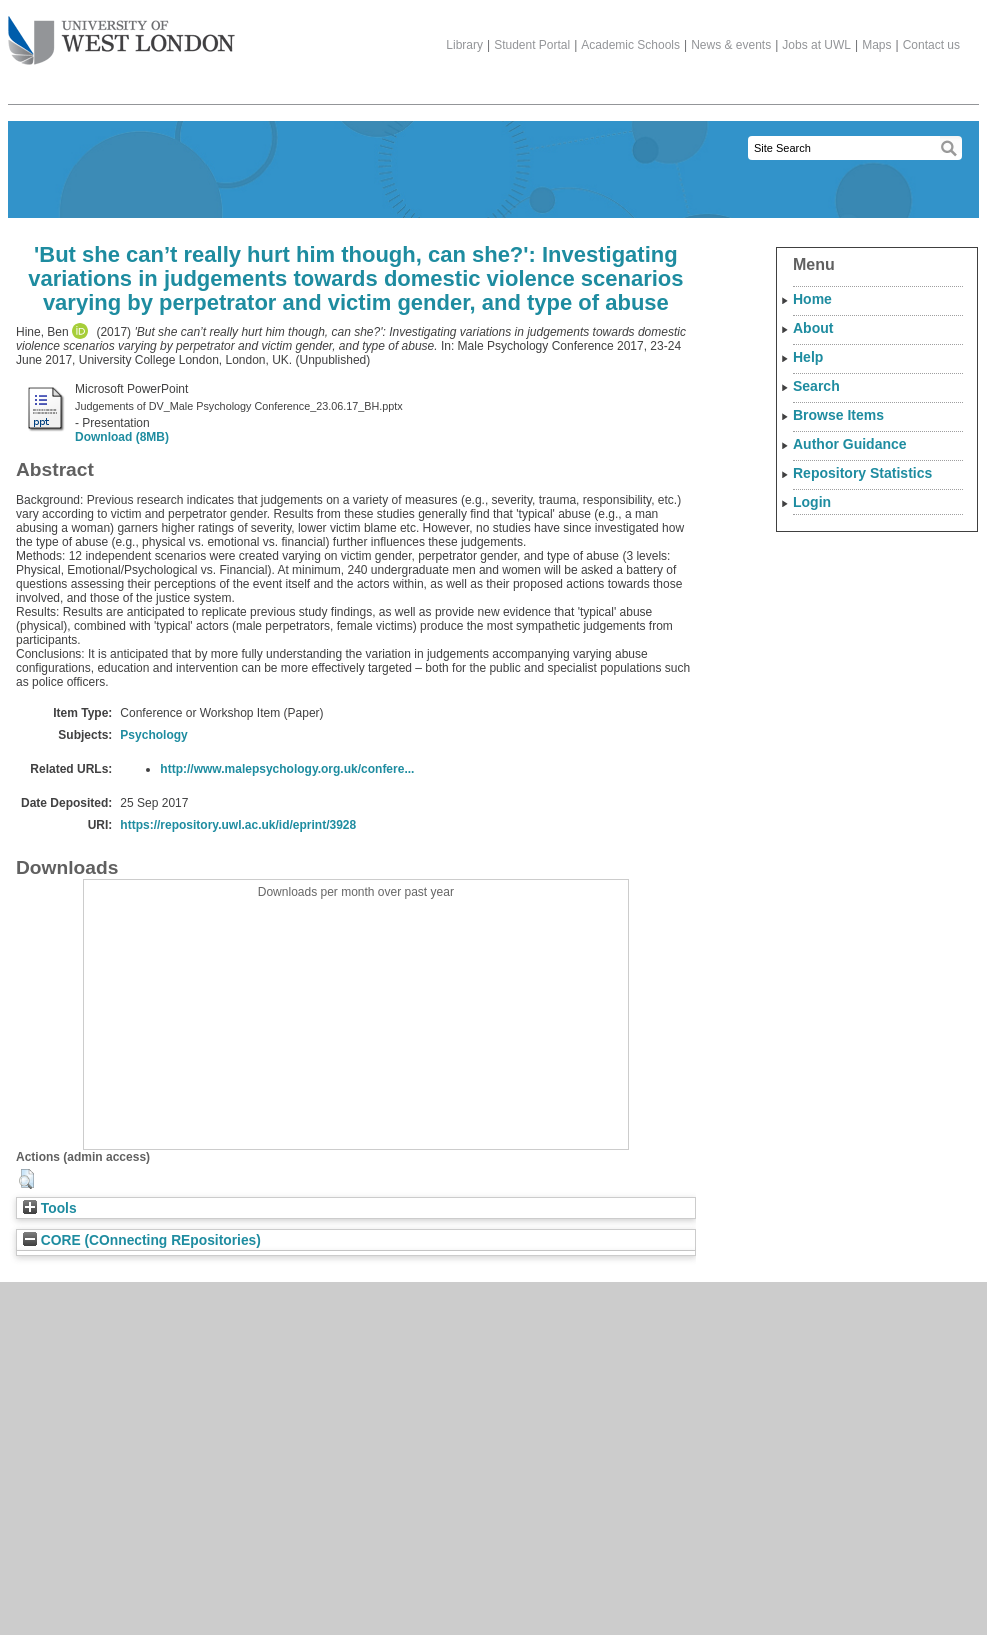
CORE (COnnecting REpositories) (142, 1240)
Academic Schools (630, 45)
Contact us (931, 45)
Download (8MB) (122, 437)
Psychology (153, 735)
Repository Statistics (862, 473)
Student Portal (532, 45)
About (813, 328)
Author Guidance (850, 444)
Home (812, 299)
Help (808, 357)
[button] (26, 1179)
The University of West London (121, 33)
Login (812, 502)
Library (464, 45)
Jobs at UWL (816, 45)
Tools (50, 1208)
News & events (731, 45)
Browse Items (838, 415)
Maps (876, 45)
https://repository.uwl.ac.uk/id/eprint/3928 (238, 825)
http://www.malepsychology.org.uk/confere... (287, 769)
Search (816, 386)
